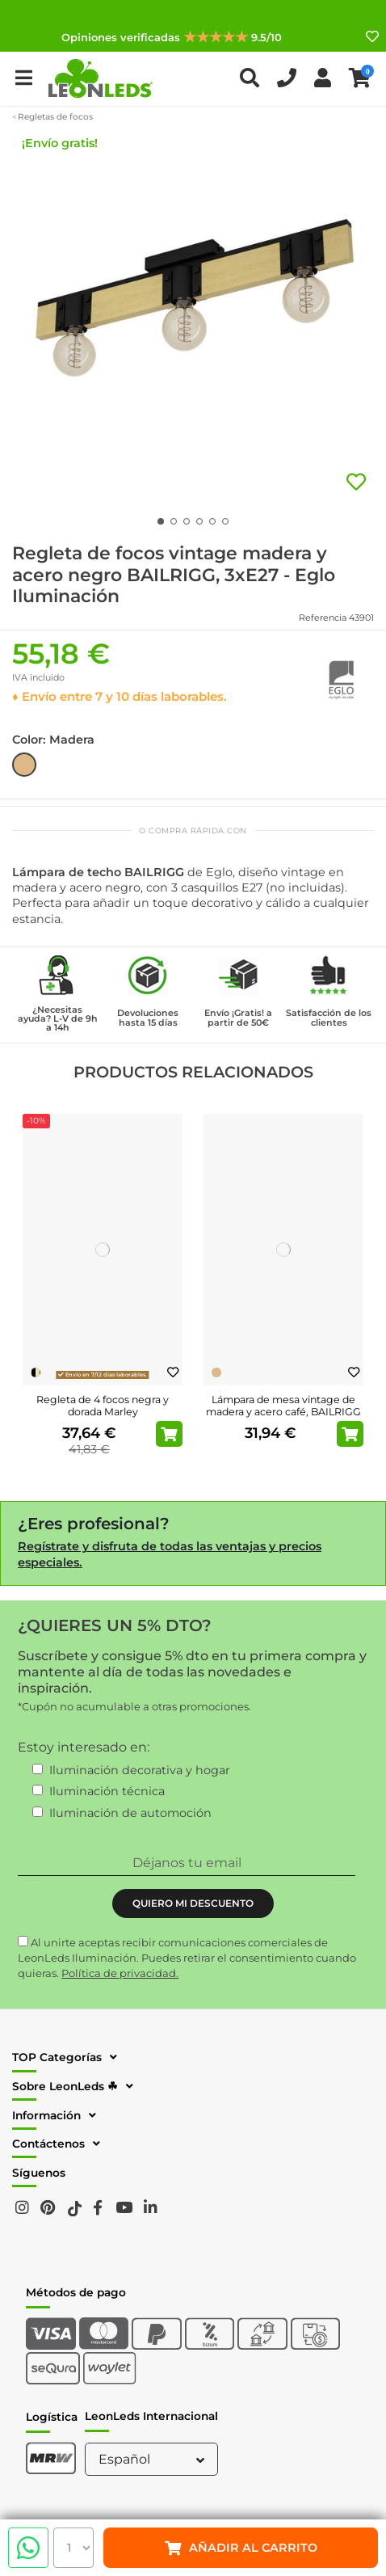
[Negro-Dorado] (35, 1372)
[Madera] (216, 1372)
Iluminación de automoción (130, 1813)
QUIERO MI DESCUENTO (193, 1903)
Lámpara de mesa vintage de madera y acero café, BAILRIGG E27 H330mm (283, 1411)
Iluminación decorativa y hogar (139, 1770)
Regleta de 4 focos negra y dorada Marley (102, 1405)
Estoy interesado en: (83, 1747)
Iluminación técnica (107, 1791)
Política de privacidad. (119, 1973)
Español (153, 2459)
